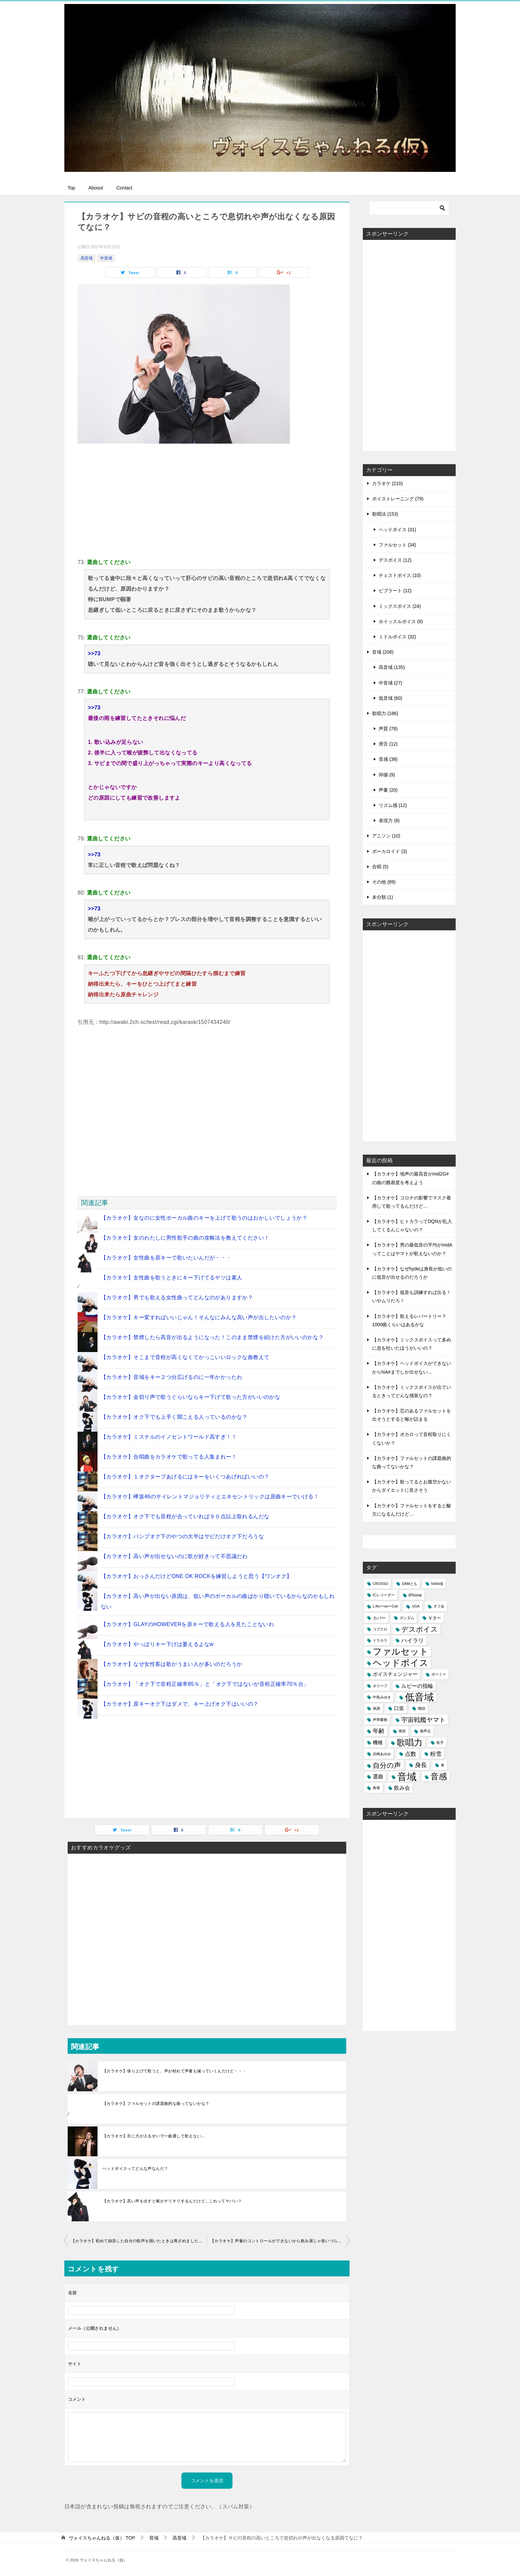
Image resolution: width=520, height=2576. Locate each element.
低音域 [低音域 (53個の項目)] (419, 1697)
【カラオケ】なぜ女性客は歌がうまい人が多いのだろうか (171, 1664)
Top (71, 187)
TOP (102, 2537)
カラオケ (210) (387, 483)
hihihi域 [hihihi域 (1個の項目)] (437, 1584)
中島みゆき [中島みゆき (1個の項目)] (382, 1697)
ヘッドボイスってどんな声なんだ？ (135, 2168)
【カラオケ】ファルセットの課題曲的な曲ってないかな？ (155, 2103)
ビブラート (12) (395, 590)
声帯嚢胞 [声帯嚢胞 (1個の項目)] (380, 1720)
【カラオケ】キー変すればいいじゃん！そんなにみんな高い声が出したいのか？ (198, 1317)
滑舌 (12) (388, 744)
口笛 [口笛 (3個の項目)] (399, 1708)
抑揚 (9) (387, 774)
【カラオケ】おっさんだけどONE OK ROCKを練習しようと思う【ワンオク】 (196, 1576)
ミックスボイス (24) (400, 606)
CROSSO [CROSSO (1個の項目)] (380, 1584)
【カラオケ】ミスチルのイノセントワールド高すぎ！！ (169, 1437)
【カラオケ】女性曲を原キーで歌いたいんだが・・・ (166, 1257)
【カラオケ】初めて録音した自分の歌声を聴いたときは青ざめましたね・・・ (139, 2241)
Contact (124, 187)
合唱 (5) (380, 866)
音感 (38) (388, 759)
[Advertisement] (207, 500)
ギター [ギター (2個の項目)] (434, 1617)
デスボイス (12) (395, 560)
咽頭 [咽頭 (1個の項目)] (421, 1708)
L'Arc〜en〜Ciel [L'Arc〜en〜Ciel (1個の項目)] (385, 1606)
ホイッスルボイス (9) (401, 621)
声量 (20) (388, 790)
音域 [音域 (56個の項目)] (407, 1776)
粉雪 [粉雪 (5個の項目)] (435, 1754)
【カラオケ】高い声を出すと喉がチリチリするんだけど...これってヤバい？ (172, 2201)
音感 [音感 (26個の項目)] (438, 1776)
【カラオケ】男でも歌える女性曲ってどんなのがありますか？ (177, 1297)
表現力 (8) (389, 820)
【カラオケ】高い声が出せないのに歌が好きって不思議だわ (174, 1556)
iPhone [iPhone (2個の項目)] (415, 1595)
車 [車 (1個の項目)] (442, 1765)
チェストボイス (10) (400, 575)
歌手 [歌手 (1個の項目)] (440, 1743)
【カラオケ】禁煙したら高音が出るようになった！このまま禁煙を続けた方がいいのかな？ (212, 1337)
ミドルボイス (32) (397, 636)
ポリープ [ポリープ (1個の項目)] (380, 1686)
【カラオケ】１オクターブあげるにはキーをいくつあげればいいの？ (185, 1476)
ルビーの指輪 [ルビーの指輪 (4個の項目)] (417, 1686)
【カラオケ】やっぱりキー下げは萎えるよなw (157, 1644)
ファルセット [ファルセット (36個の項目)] (400, 1652)
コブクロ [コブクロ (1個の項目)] (380, 1629)
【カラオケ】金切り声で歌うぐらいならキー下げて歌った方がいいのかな (190, 1397)
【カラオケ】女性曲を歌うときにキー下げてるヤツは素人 (171, 1277)
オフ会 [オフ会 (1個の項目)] (438, 1606)
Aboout (96, 187)
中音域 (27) (390, 682)
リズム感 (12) (393, 805)
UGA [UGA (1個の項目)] (416, 1606)
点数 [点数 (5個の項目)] (410, 1754)
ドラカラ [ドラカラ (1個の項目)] (380, 1640)
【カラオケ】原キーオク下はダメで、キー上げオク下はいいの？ (180, 1704)
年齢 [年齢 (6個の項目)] (379, 1731)
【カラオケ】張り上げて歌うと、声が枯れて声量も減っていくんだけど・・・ (174, 2071)
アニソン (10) (386, 835)
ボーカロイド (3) (389, 851)
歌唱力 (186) (385, 713)
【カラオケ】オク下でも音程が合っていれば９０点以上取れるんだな (185, 1516)
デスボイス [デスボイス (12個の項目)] (419, 1629)
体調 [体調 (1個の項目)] (376, 1708)
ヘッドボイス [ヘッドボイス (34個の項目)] (400, 1663)
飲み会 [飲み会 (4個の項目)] (402, 1788)
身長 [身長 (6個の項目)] (421, 1765)
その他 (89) (384, 882)
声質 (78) (388, 728)
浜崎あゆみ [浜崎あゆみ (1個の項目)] (382, 1754)
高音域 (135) (392, 667)
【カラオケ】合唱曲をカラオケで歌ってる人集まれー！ (169, 1457)
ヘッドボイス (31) (397, 529)
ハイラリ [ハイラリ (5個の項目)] (412, 1640)
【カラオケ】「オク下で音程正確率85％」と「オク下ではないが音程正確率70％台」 (205, 1684)
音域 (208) (383, 652)
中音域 (106, 258)
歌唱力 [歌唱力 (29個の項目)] (409, 1742)
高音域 (87, 258)
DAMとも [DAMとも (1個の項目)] (409, 1584)
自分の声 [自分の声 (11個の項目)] (387, 1765)
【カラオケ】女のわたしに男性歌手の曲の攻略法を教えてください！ (185, 1238)
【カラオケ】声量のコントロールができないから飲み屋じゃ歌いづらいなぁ (280, 2241)
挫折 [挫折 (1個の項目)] (402, 1731)
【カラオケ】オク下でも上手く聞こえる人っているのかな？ (174, 1417)
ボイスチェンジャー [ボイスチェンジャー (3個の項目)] (395, 1674)
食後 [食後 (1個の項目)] (376, 1788)
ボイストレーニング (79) (397, 498)
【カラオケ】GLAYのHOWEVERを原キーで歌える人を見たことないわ (187, 1624)
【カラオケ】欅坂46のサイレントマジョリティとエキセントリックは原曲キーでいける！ (210, 1496)
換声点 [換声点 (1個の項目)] (425, 1731)
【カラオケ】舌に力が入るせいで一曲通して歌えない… (153, 2136)
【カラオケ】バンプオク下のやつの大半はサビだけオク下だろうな (182, 1536)
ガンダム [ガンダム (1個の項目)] (407, 1618)
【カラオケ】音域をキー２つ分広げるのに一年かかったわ (171, 1377)
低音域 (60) (390, 698)
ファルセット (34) (397, 544)
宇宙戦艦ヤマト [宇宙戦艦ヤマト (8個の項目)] (423, 1719)
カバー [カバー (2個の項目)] (379, 1617)
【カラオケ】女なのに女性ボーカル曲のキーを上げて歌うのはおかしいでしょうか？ (204, 1218)
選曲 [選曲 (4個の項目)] (378, 1776)
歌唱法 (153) (385, 514)
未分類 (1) (382, 897)
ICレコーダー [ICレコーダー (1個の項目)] (384, 1595)
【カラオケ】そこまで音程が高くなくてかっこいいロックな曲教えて (185, 1357)
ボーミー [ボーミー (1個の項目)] (438, 1674)
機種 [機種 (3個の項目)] (378, 1742)
